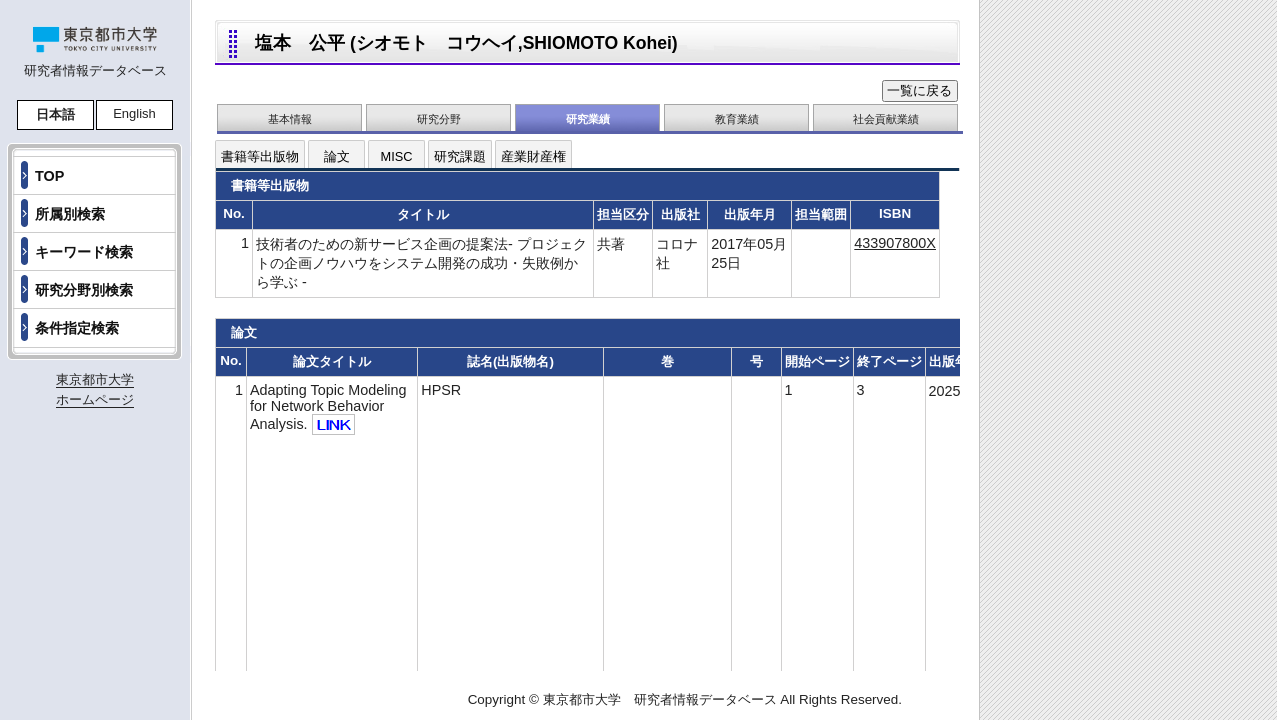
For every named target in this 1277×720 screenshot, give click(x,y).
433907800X (895, 243)
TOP (49, 176)
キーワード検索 (84, 252)
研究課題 (460, 156)
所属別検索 (70, 214)
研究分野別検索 (84, 290)
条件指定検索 (77, 328)
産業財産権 (533, 156)
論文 (337, 156)
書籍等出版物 (260, 156)
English (134, 113)
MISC (397, 156)
